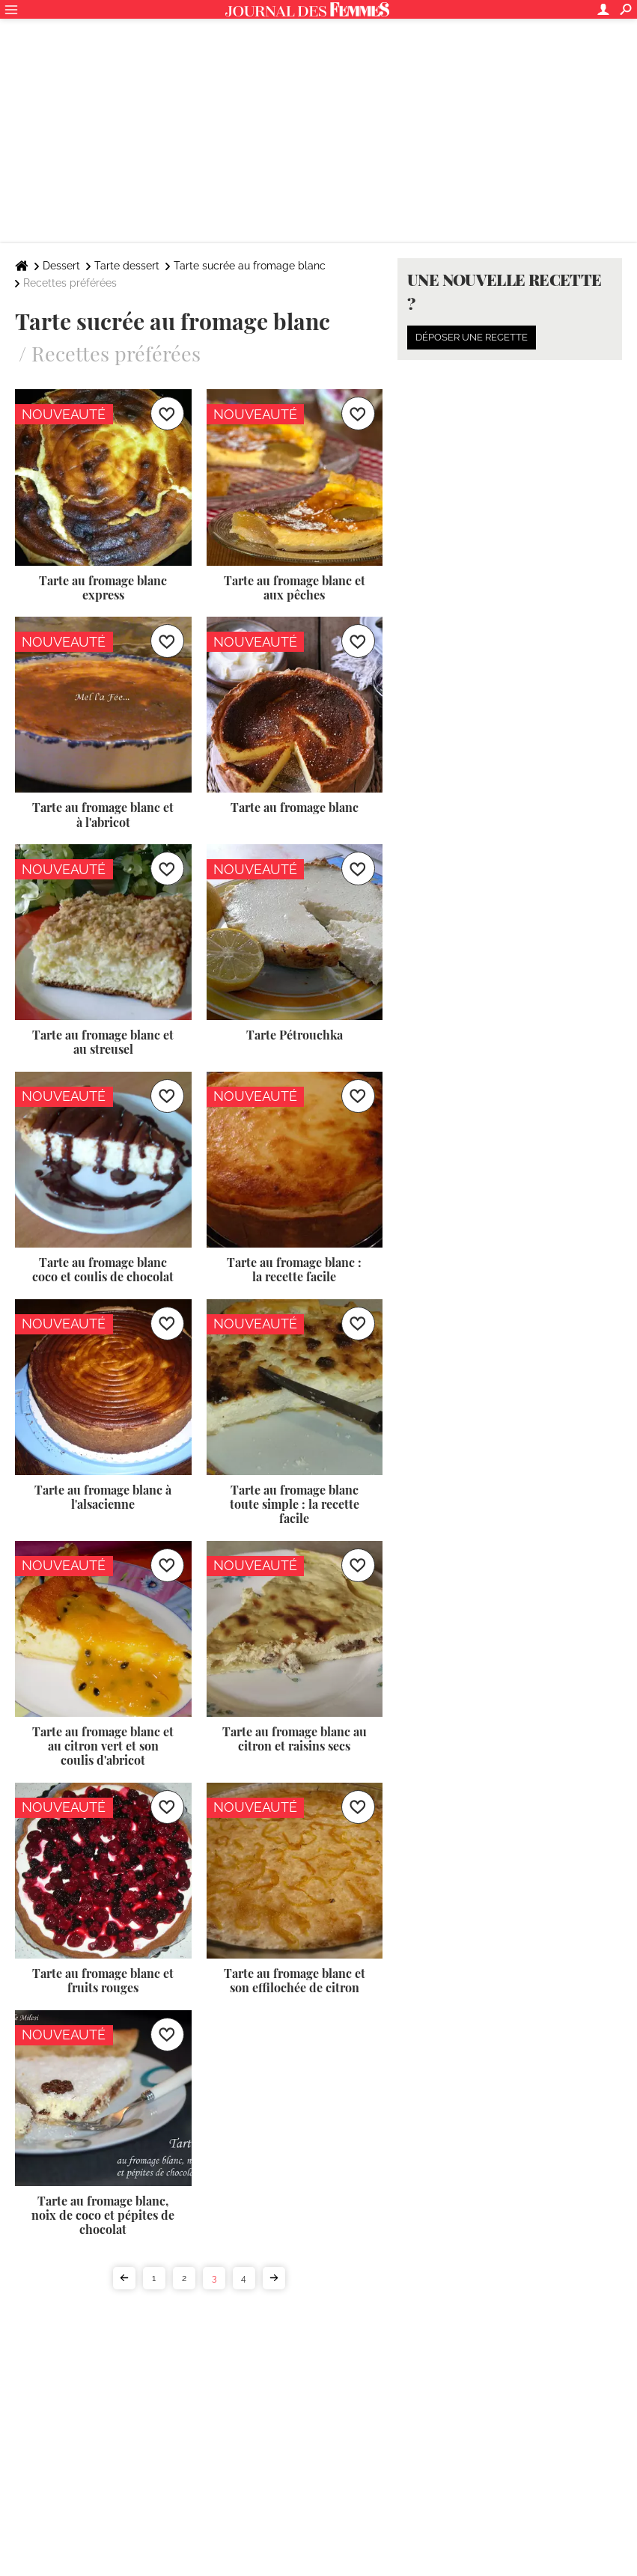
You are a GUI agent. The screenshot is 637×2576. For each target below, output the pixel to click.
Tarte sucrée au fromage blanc (250, 266)
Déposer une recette (471, 337)
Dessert (61, 266)
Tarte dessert (126, 266)
